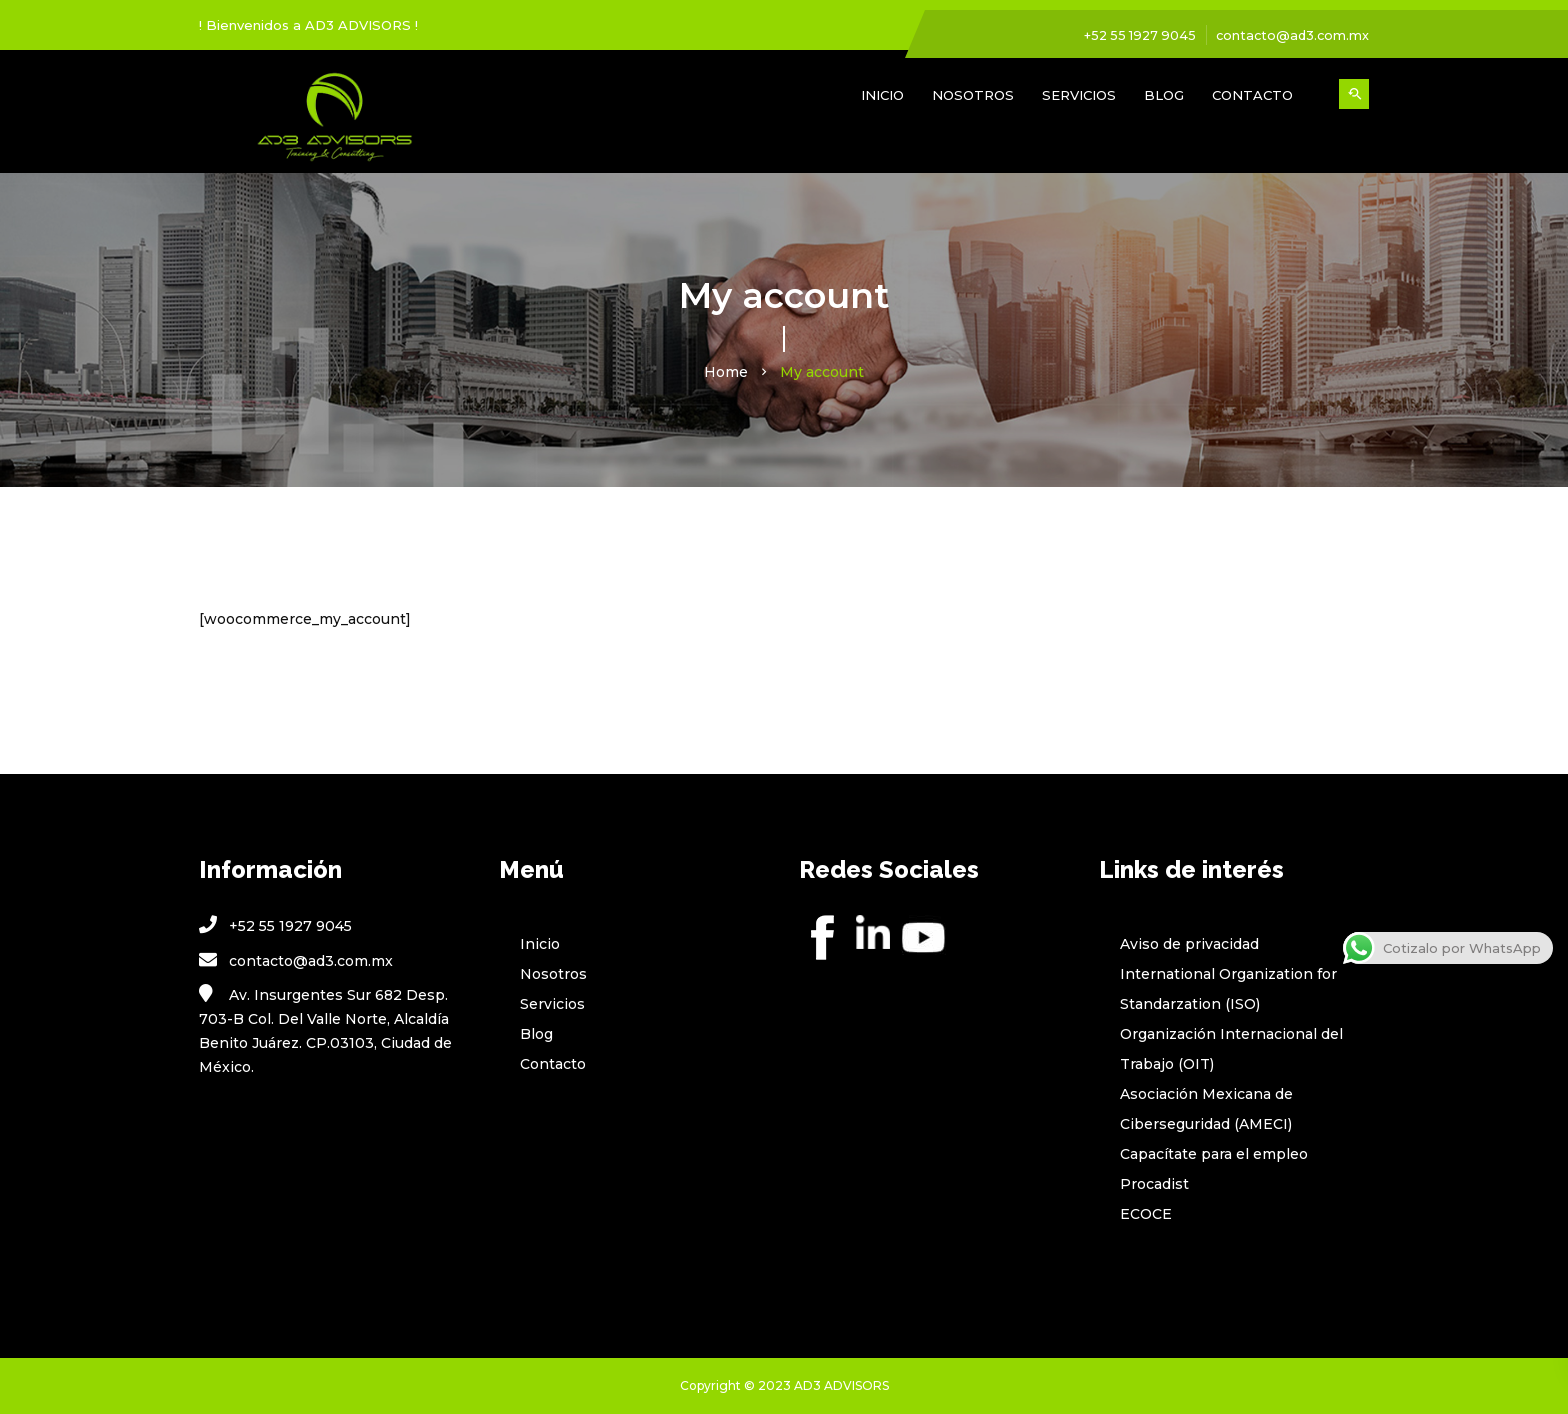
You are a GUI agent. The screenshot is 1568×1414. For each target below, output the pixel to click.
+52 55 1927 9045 (1133, 35)
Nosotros (973, 95)
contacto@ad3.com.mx (1290, 35)
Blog (1164, 95)
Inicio (882, 95)
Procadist (1154, 1184)
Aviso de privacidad (1189, 944)
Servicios (1079, 95)
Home (726, 372)
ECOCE (1146, 1214)
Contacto (1252, 95)
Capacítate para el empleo (1214, 1154)
